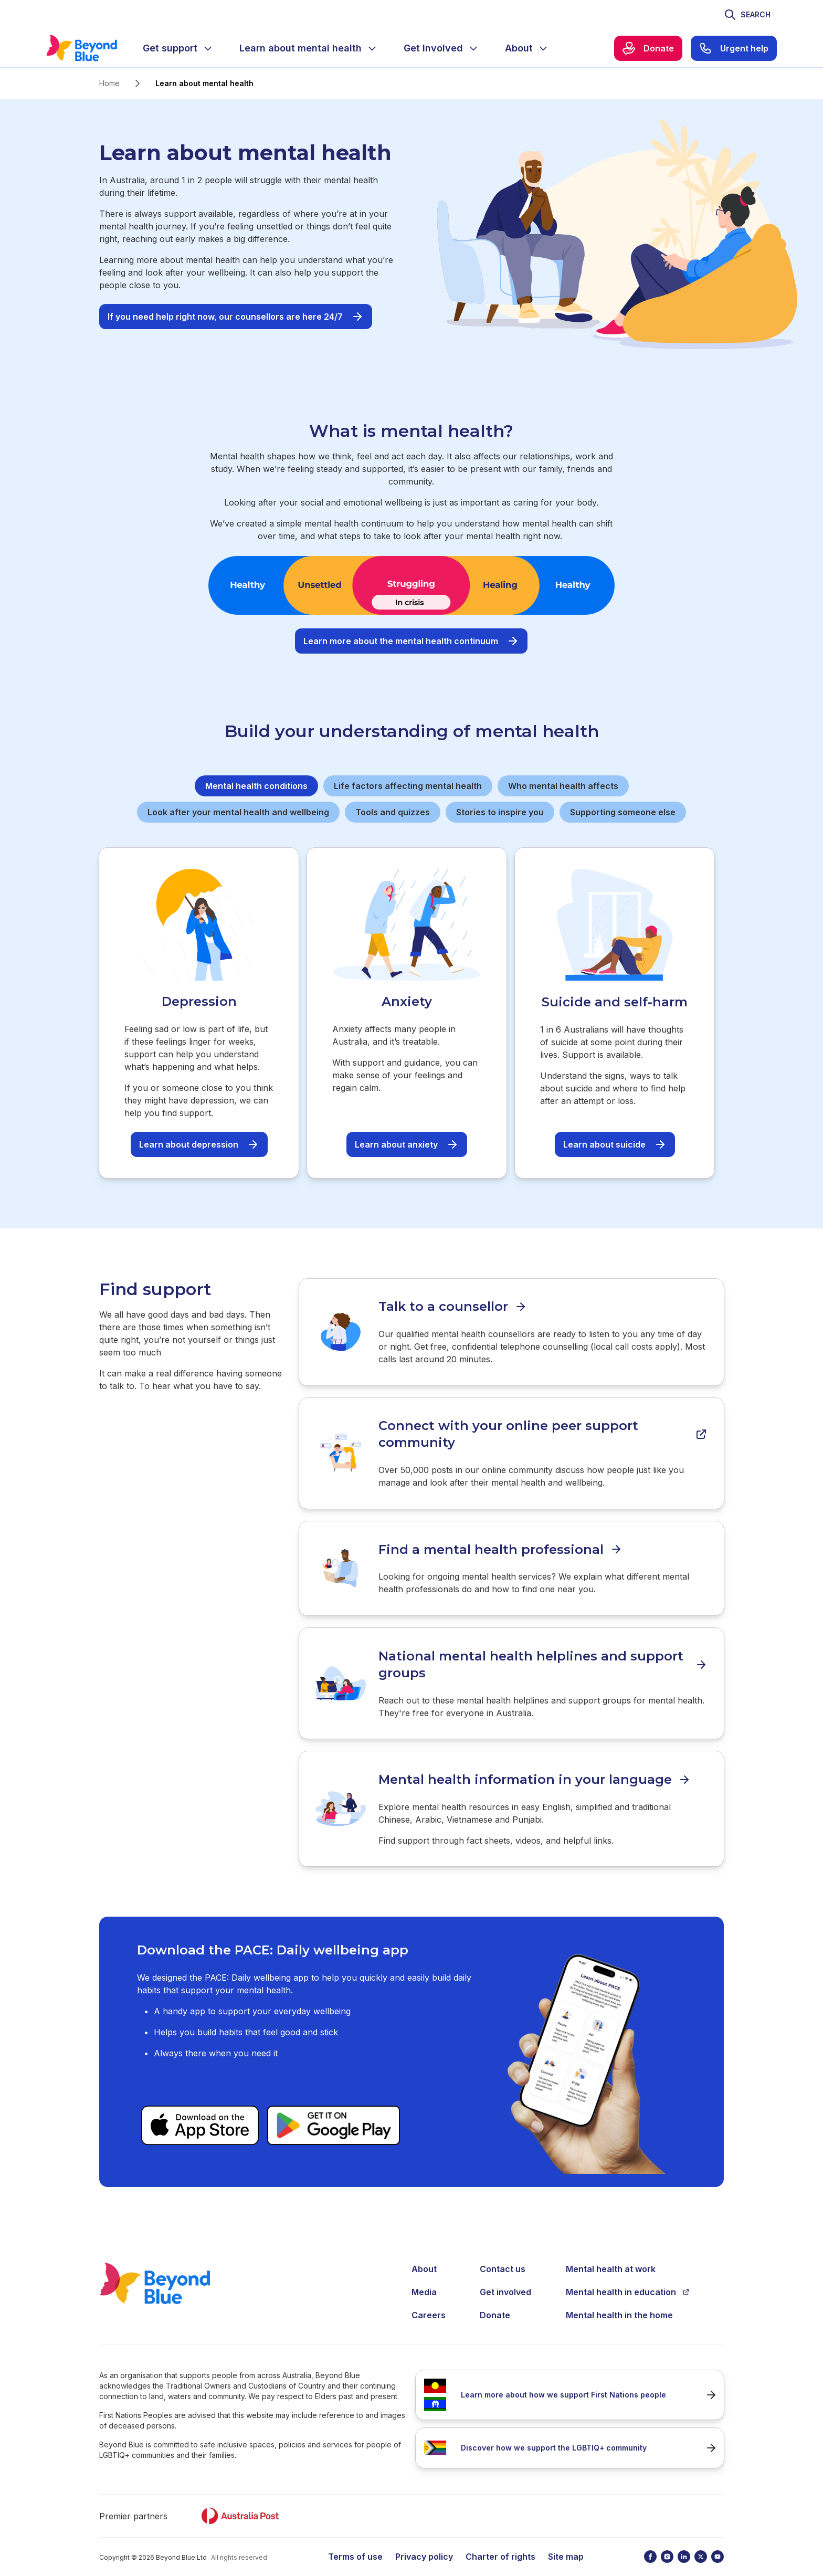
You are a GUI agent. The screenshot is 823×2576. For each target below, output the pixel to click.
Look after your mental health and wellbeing (238, 812)
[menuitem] (178, 48)
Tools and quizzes (392, 812)
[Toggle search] (747, 14)
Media (424, 2280)
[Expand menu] (208, 48)
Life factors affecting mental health (408, 786)
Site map (566, 2544)
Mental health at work (611, 2257)
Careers (429, 2303)
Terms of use (355, 2544)
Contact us (502, 2257)
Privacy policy (424, 2544)
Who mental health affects (563, 786)
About (424, 2257)
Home (109, 83)
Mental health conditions (256, 786)
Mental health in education (628, 2280)
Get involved (505, 2280)
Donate (495, 2303)
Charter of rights (500, 2544)
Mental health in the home (619, 2303)
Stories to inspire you (500, 812)
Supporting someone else (623, 812)
